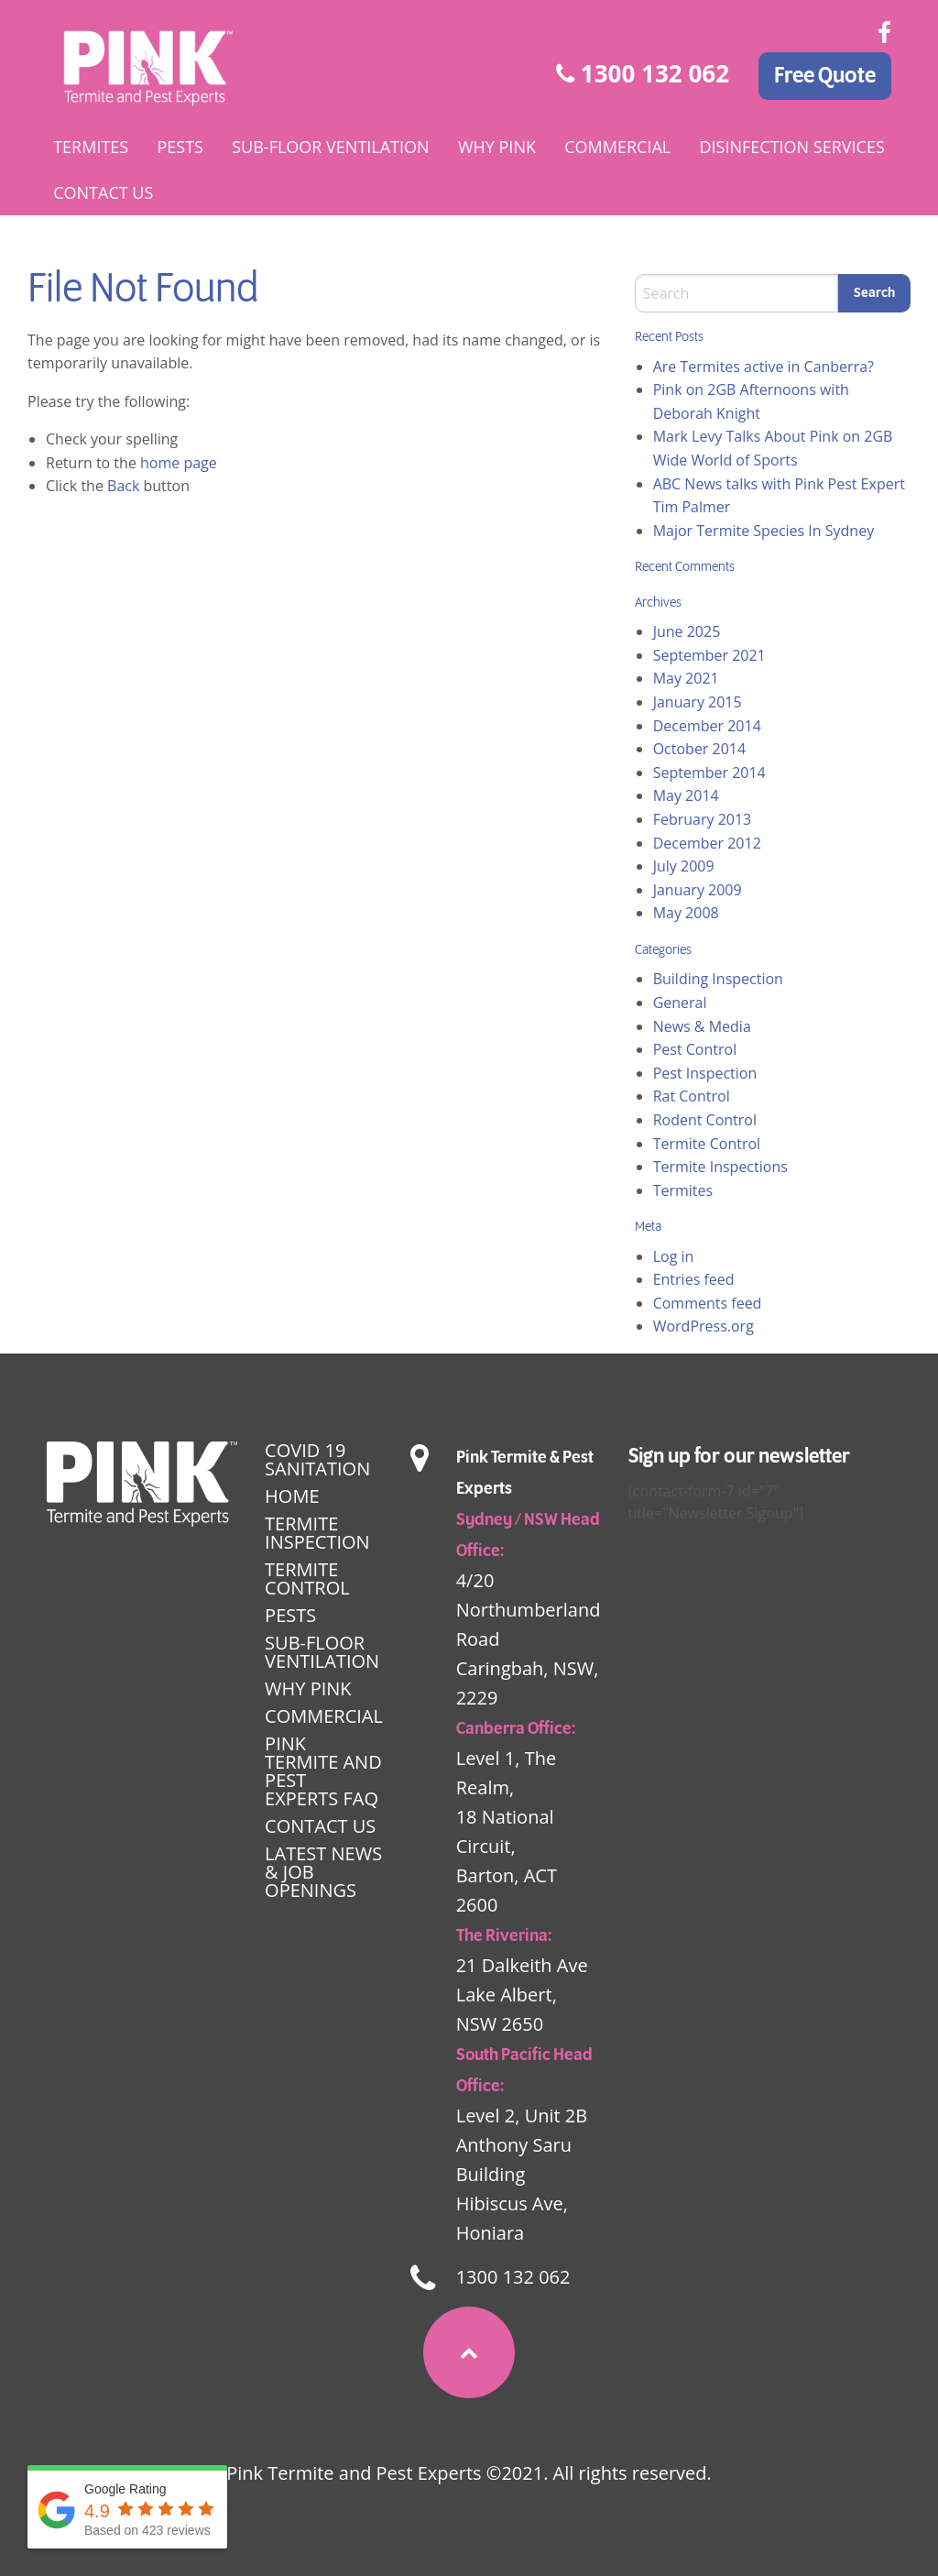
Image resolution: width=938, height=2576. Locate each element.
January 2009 (697, 890)
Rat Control (691, 1096)
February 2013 (702, 819)
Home (292, 1496)
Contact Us (103, 192)
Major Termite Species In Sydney (764, 531)
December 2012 (707, 843)
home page (178, 463)
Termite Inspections (720, 1166)
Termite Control (706, 1144)
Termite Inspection (317, 1532)
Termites (90, 147)
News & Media (702, 1026)
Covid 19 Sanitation (317, 1459)
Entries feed (694, 1279)
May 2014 (686, 795)
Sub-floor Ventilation (330, 147)
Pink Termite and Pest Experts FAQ (323, 1771)
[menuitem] (91, 147)
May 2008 (686, 913)
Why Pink (497, 147)
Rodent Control (705, 1120)
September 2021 (709, 655)
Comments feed (707, 1303)
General (680, 1002)
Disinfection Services (791, 147)
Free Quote (825, 76)
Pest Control (695, 1049)
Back (123, 486)
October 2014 (700, 749)
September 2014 (709, 772)
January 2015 (697, 702)
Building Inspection (718, 979)
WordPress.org (703, 1326)
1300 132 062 (642, 73)
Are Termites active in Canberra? (763, 366)
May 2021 (686, 678)
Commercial (617, 147)
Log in (673, 1256)
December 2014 (707, 726)
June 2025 (687, 631)
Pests (179, 147)
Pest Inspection (705, 1073)
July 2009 (683, 866)
